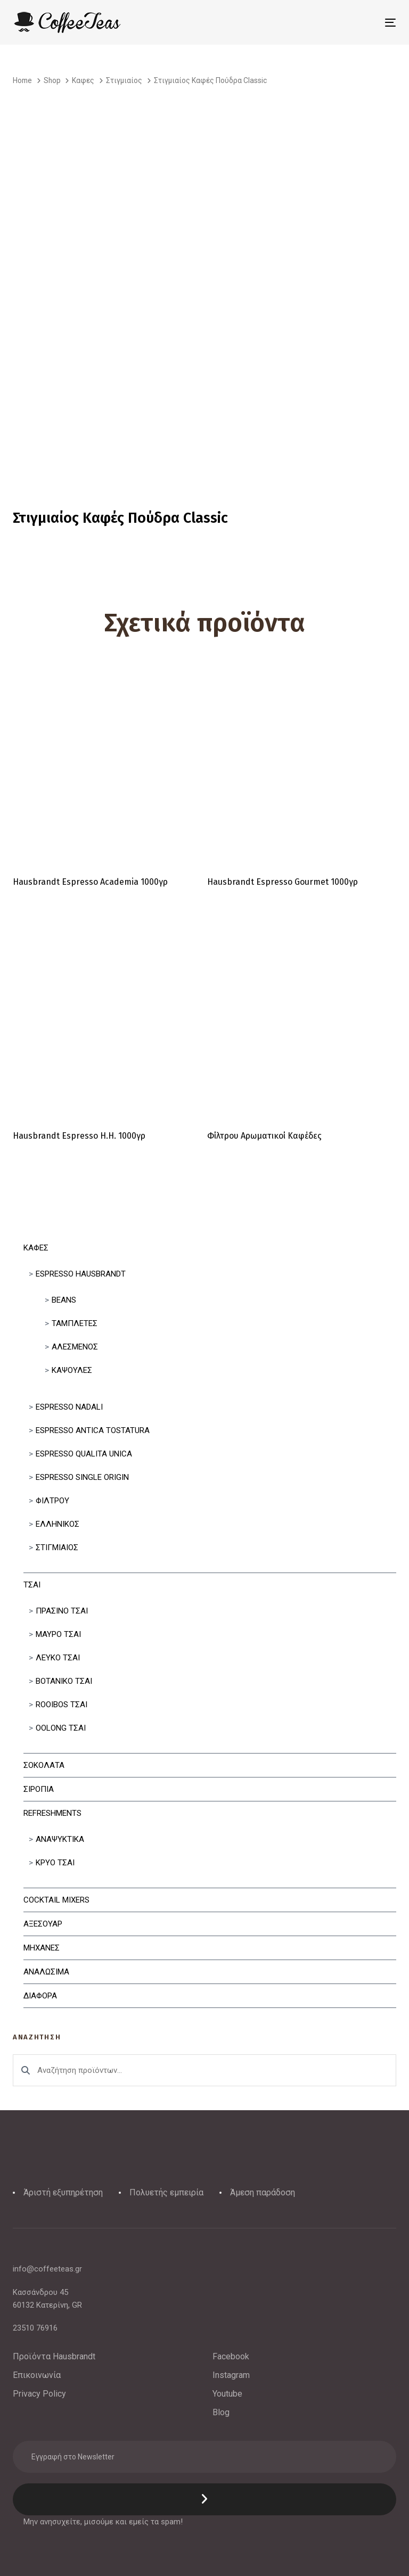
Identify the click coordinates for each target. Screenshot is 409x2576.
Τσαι (31, 1585)
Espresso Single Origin (82, 1477)
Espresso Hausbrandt (81, 1274)
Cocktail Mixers (56, 1900)
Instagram (231, 2375)
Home (22, 80)
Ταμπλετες (74, 1323)
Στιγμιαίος (57, 1547)
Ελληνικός (57, 1524)
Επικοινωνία (37, 2375)
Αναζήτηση (25, 2070)
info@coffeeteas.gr (47, 2269)
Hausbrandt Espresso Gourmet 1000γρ (282, 882)
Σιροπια (38, 1789)
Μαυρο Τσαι (58, 1634)
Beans (64, 1300)
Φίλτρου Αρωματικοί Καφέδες (264, 1136)
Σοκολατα (43, 1765)
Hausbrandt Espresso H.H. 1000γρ (79, 1136)
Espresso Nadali (69, 1407)
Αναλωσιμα (46, 1972)
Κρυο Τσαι (55, 1862)
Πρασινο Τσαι (62, 1611)
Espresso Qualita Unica (84, 1454)
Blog (221, 2412)
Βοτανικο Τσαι (64, 1681)
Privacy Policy (39, 2394)
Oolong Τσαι (61, 1728)
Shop (52, 80)
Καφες (35, 1248)
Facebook (230, 2356)
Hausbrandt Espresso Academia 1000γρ (90, 882)
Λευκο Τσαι (58, 1658)
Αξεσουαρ (42, 1924)
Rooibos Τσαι (61, 1704)
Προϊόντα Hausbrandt (54, 2356)
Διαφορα (40, 1996)
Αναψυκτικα (60, 1839)
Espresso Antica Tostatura (93, 1430)
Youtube (227, 2394)
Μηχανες (41, 1948)
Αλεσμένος (75, 1347)
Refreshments (52, 1813)
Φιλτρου (52, 1500)
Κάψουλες (72, 1370)
